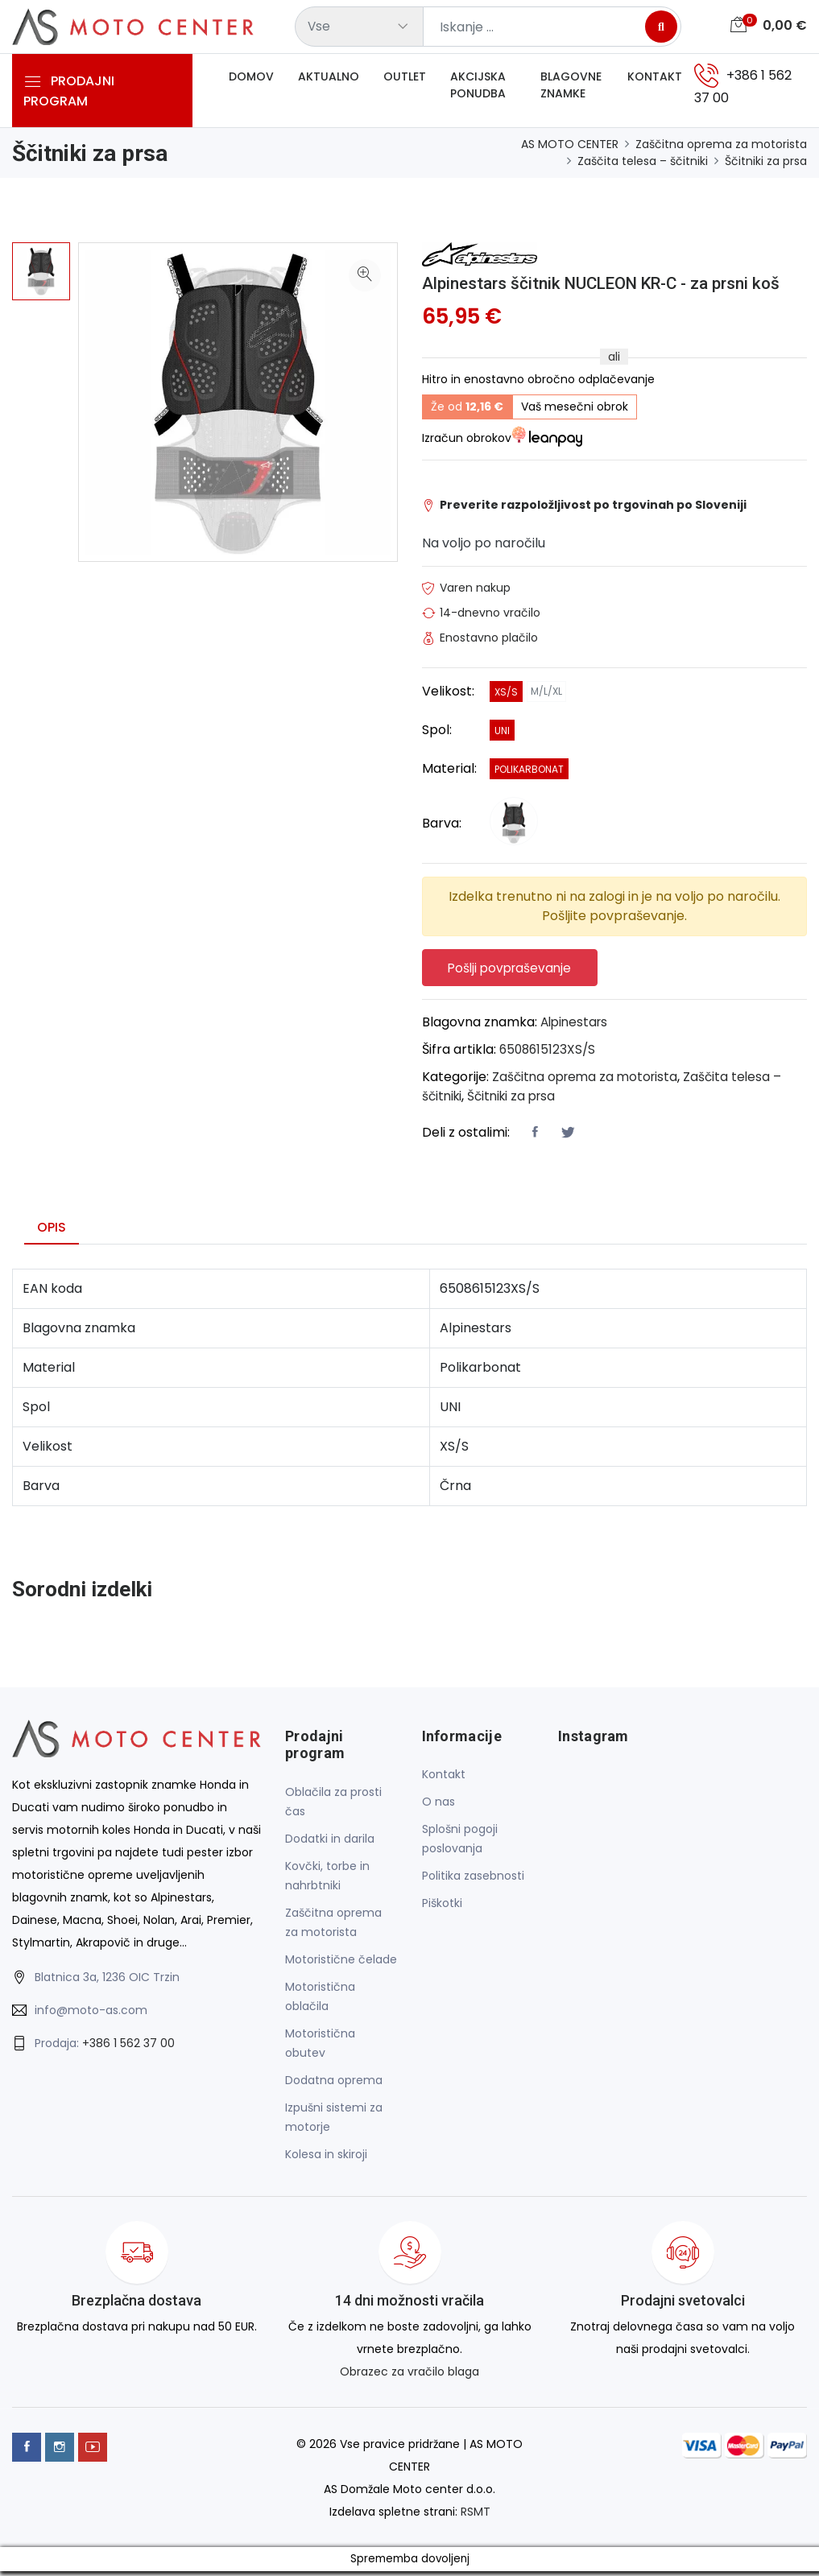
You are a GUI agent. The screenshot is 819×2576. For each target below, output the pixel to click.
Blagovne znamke (571, 88)
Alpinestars (576, 1026)
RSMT (475, 2516)
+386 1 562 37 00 (128, 2047)
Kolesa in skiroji (326, 2158)
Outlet (404, 80)
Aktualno (328, 80)
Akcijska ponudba (478, 88)
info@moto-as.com (91, 2014)
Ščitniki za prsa (766, 161)
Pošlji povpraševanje (515, 969)
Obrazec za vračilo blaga (409, 2376)
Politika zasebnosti (473, 1880)
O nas (438, 1806)
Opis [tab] (51, 1231)
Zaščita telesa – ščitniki (642, 161)
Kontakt (654, 80)
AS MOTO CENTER (569, 144)
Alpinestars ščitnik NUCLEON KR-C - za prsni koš (614, 283)
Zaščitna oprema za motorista (721, 144)
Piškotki (442, 1908)
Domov (251, 80)
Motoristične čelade (341, 1963)
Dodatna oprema (334, 2084)
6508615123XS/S (549, 1053)
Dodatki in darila (329, 1843)
